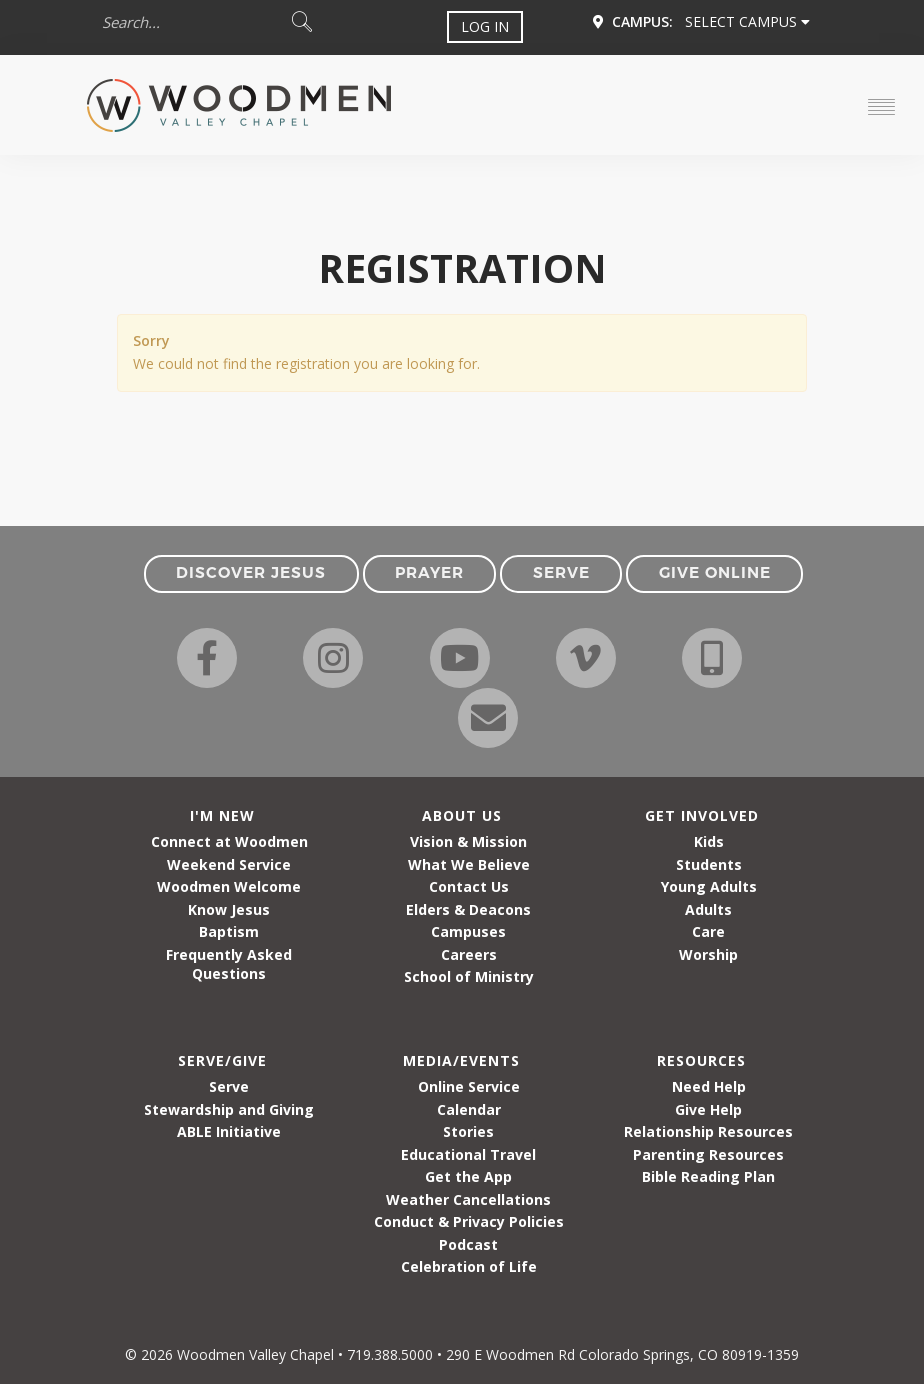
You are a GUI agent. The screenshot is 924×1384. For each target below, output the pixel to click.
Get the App (468, 1176)
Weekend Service (229, 864)
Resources (701, 1060)
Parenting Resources (708, 1154)
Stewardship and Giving (229, 1109)
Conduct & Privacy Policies (469, 1221)
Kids (709, 841)
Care (708, 931)
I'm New (222, 815)
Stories (468, 1131)
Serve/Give (222, 1060)
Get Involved (702, 815)
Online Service (469, 1086)
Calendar (469, 1109)
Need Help (709, 1086)
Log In (485, 26)
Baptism (229, 931)
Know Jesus (229, 909)
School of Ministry (469, 976)
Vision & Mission (468, 841)
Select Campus (747, 21)
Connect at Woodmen (229, 841)
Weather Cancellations (468, 1199)
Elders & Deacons (468, 909)
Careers (469, 954)
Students (709, 864)
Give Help (708, 1109)
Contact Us (469, 886)
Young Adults (709, 886)
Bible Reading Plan (708, 1176)
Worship (708, 954)
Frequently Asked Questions (229, 964)
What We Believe (469, 864)
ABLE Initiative (229, 1131)
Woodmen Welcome (229, 886)
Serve (229, 1086)
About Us (462, 815)
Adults (708, 909)
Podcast (468, 1244)
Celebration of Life (469, 1266)
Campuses (468, 931)
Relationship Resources (708, 1131)
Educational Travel (468, 1154)
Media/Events (461, 1060)
